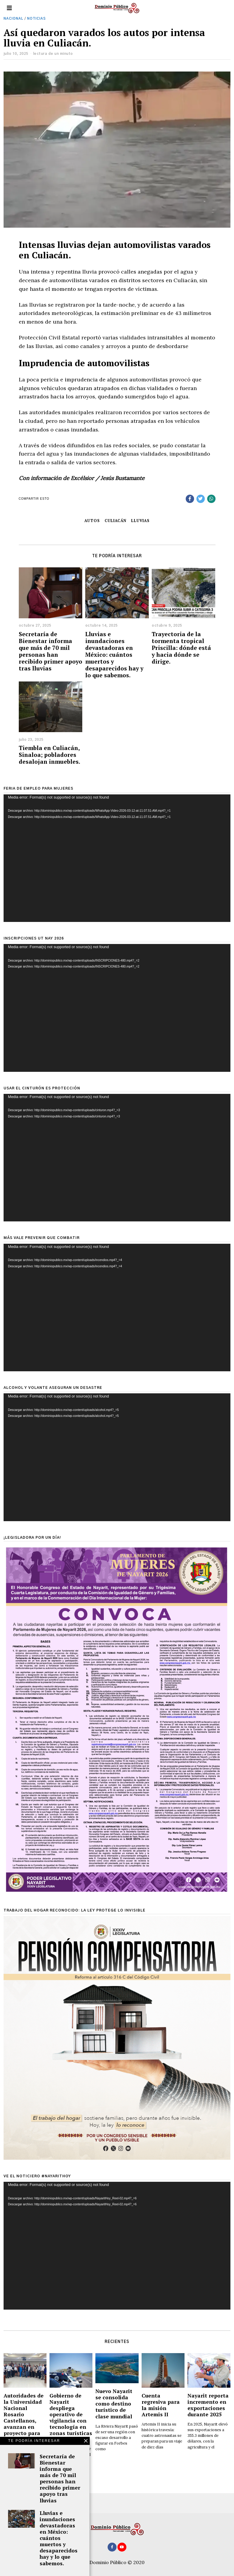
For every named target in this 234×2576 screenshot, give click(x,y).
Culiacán (115, 520)
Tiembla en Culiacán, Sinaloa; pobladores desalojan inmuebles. (49, 754)
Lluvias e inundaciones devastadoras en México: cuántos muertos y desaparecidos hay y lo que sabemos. (114, 654)
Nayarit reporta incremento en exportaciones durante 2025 (208, 2405)
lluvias (140, 520)
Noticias (36, 18)
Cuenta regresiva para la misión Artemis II (161, 2405)
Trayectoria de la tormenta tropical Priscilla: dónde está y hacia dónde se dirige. (181, 647)
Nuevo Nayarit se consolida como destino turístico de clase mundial (113, 2404)
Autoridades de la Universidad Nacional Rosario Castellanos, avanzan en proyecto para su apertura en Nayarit (24, 2420)
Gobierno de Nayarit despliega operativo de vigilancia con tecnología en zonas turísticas (70, 2414)
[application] (117, 858)
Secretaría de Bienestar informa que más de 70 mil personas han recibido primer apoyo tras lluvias (50, 651)
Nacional (13, 18)
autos (92, 520)
